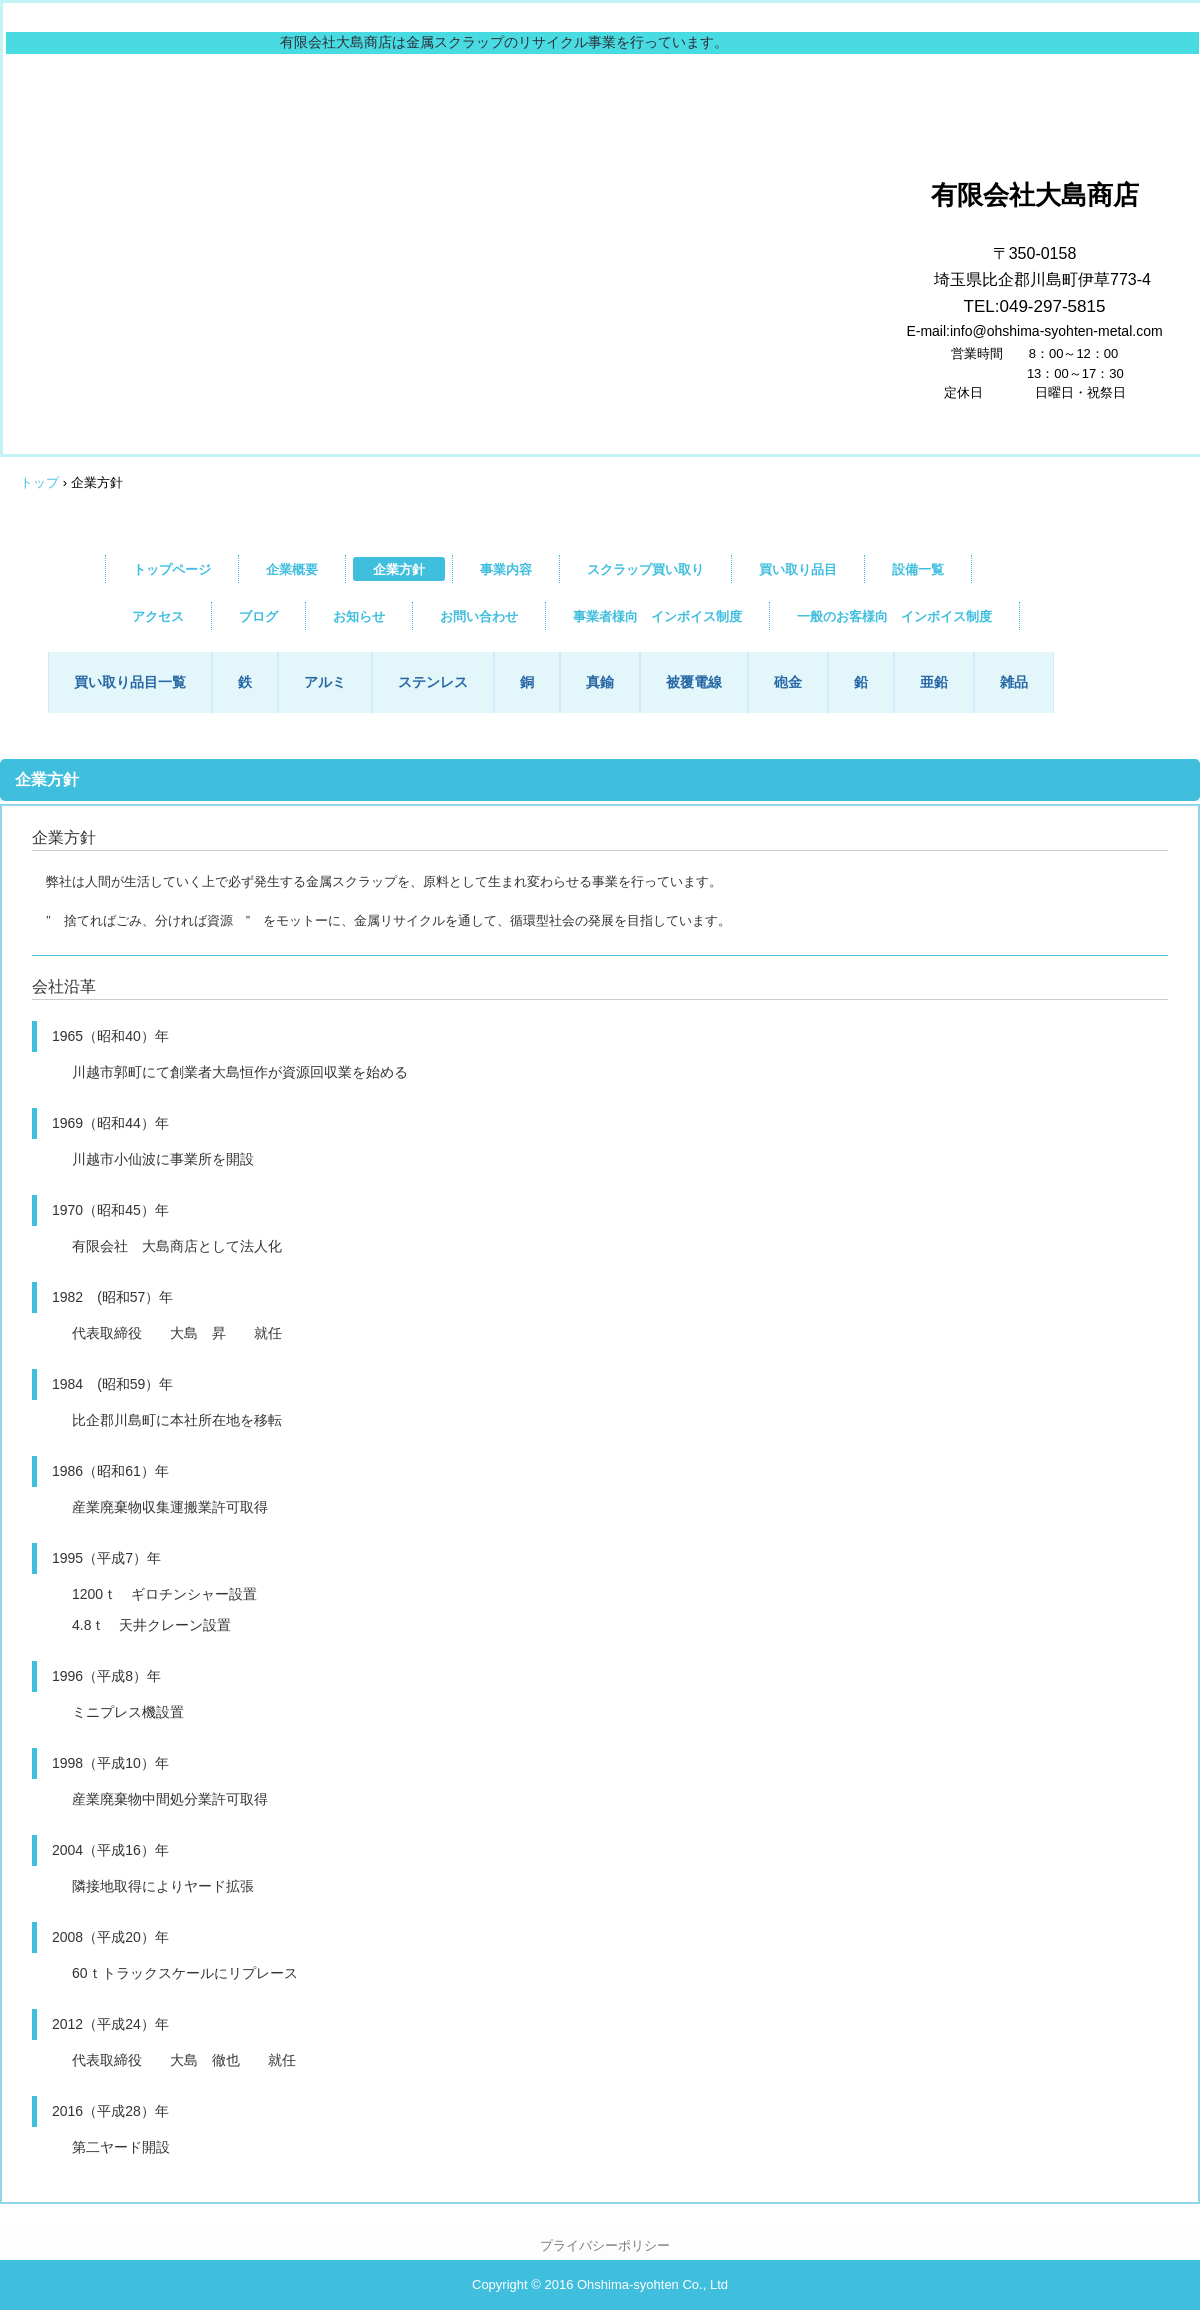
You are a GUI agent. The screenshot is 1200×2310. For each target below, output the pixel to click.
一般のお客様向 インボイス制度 (894, 616)
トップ (39, 482)
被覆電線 (694, 682)
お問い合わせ (479, 616)
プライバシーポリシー (605, 2245)
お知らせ (359, 616)
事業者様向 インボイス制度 (657, 616)
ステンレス (433, 682)
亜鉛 (934, 682)
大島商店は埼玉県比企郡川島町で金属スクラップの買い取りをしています (656, 137)
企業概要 (292, 569)
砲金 (788, 682)
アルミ (325, 682)
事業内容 (506, 569)
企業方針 (399, 569)
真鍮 (600, 682)
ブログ (258, 616)
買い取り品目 (798, 569)
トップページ (172, 569)
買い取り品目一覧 (130, 682)
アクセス (158, 616)
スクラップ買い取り (645, 569)
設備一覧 (918, 569)
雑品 (1014, 682)
